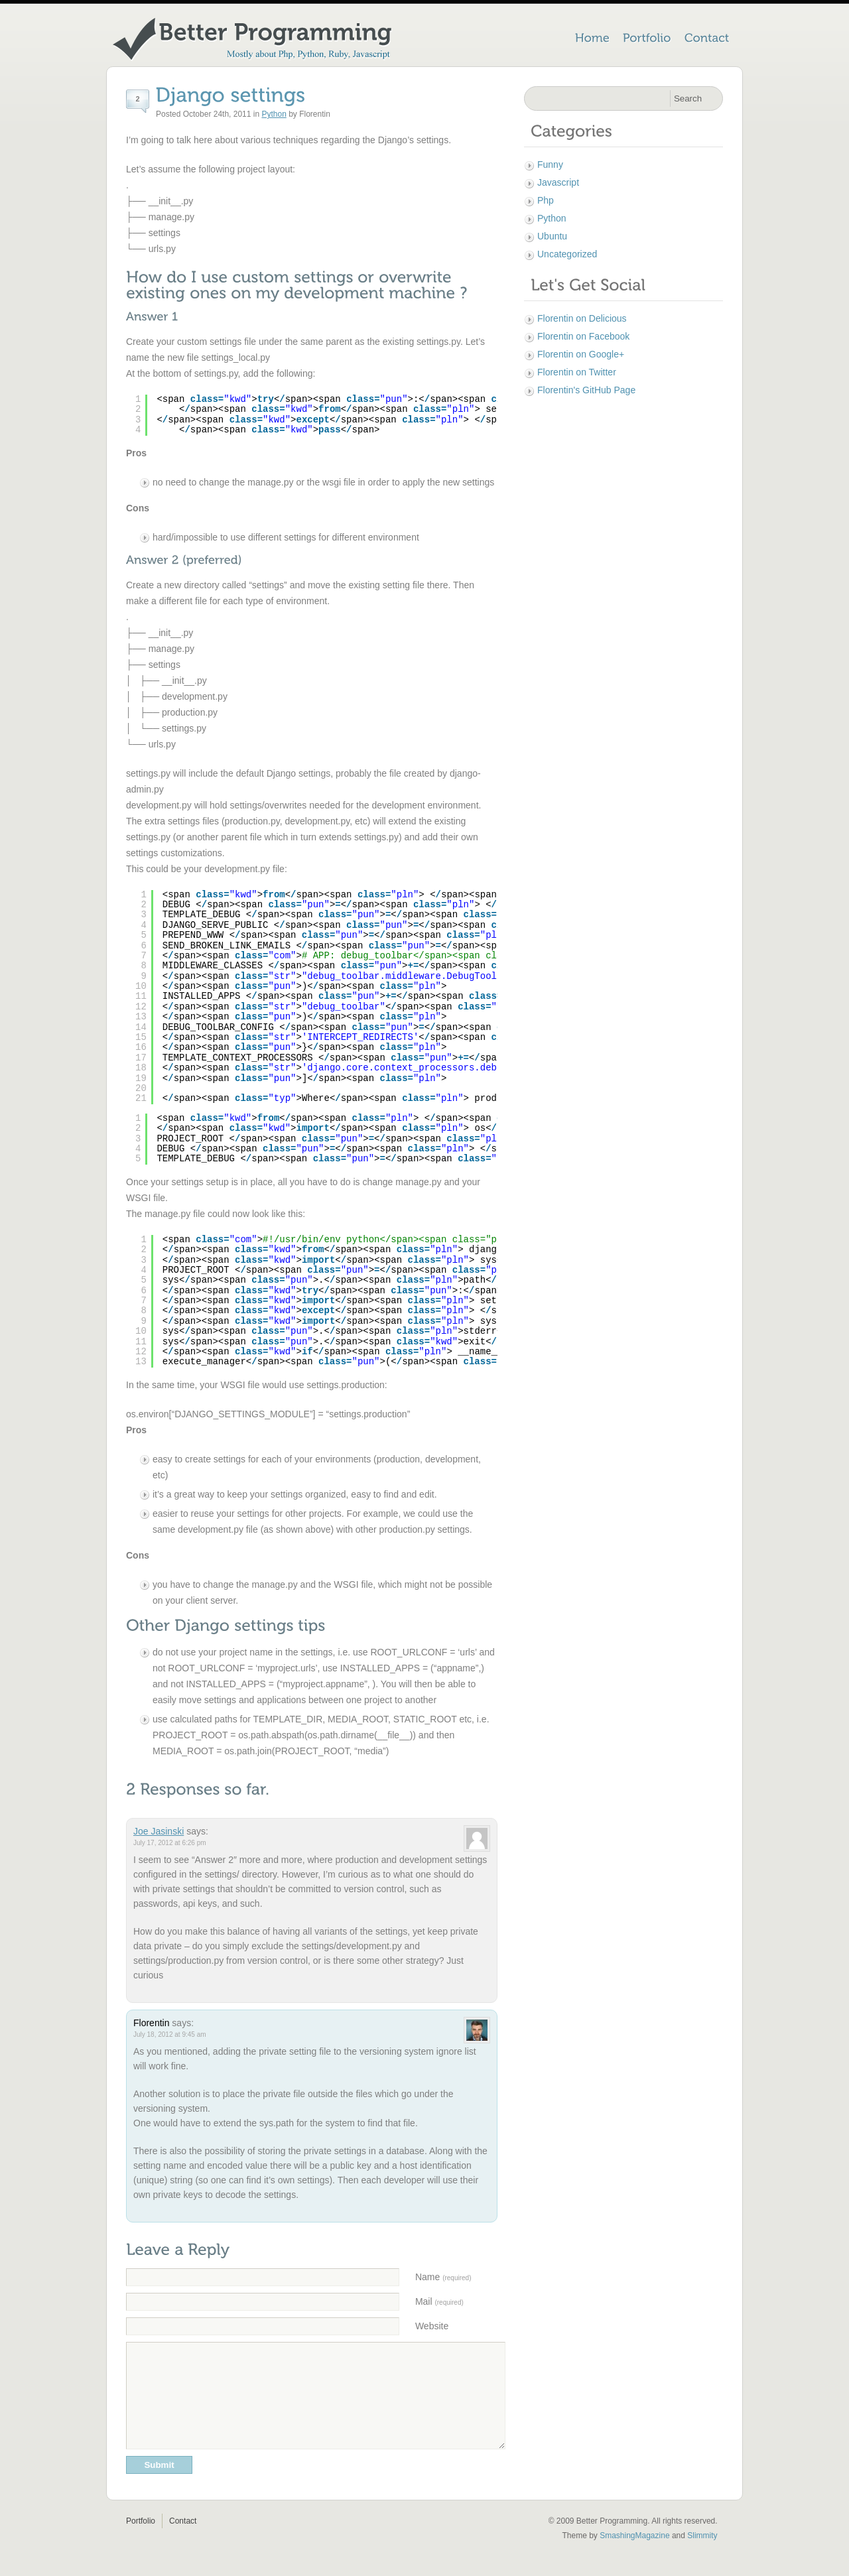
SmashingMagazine (634, 2555)
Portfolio (140, 2540)
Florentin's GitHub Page (586, 390)
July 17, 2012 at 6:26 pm (169, 1842)
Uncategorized (567, 254)
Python (273, 114)
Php (545, 200)
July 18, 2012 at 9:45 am (169, 2034)
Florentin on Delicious (582, 318)
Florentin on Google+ (580, 354)
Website (431, 2326)
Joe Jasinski (158, 1831)
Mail (439, 2301)
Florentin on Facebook (583, 336)
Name (443, 2277)
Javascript (558, 182)
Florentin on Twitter (576, 372)
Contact (182, 2540)
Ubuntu (552, 236)
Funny (550, 164)
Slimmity (702, 2555)
